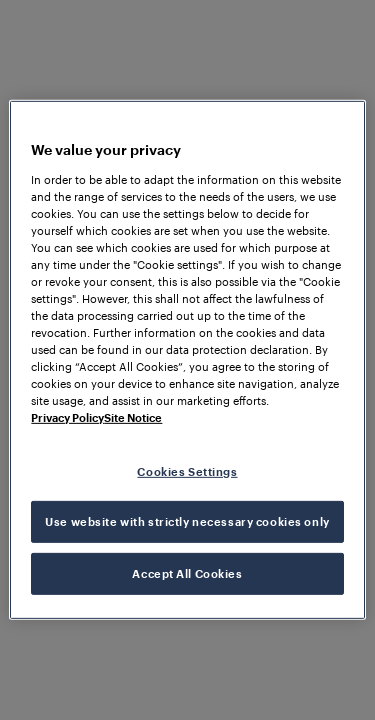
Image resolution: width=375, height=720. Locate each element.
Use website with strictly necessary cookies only (187, 521)
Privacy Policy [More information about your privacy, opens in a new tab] (67, 417)
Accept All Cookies (187, 573)
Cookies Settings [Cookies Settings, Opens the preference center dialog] (187, 470)
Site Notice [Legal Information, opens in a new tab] (133, 417)
